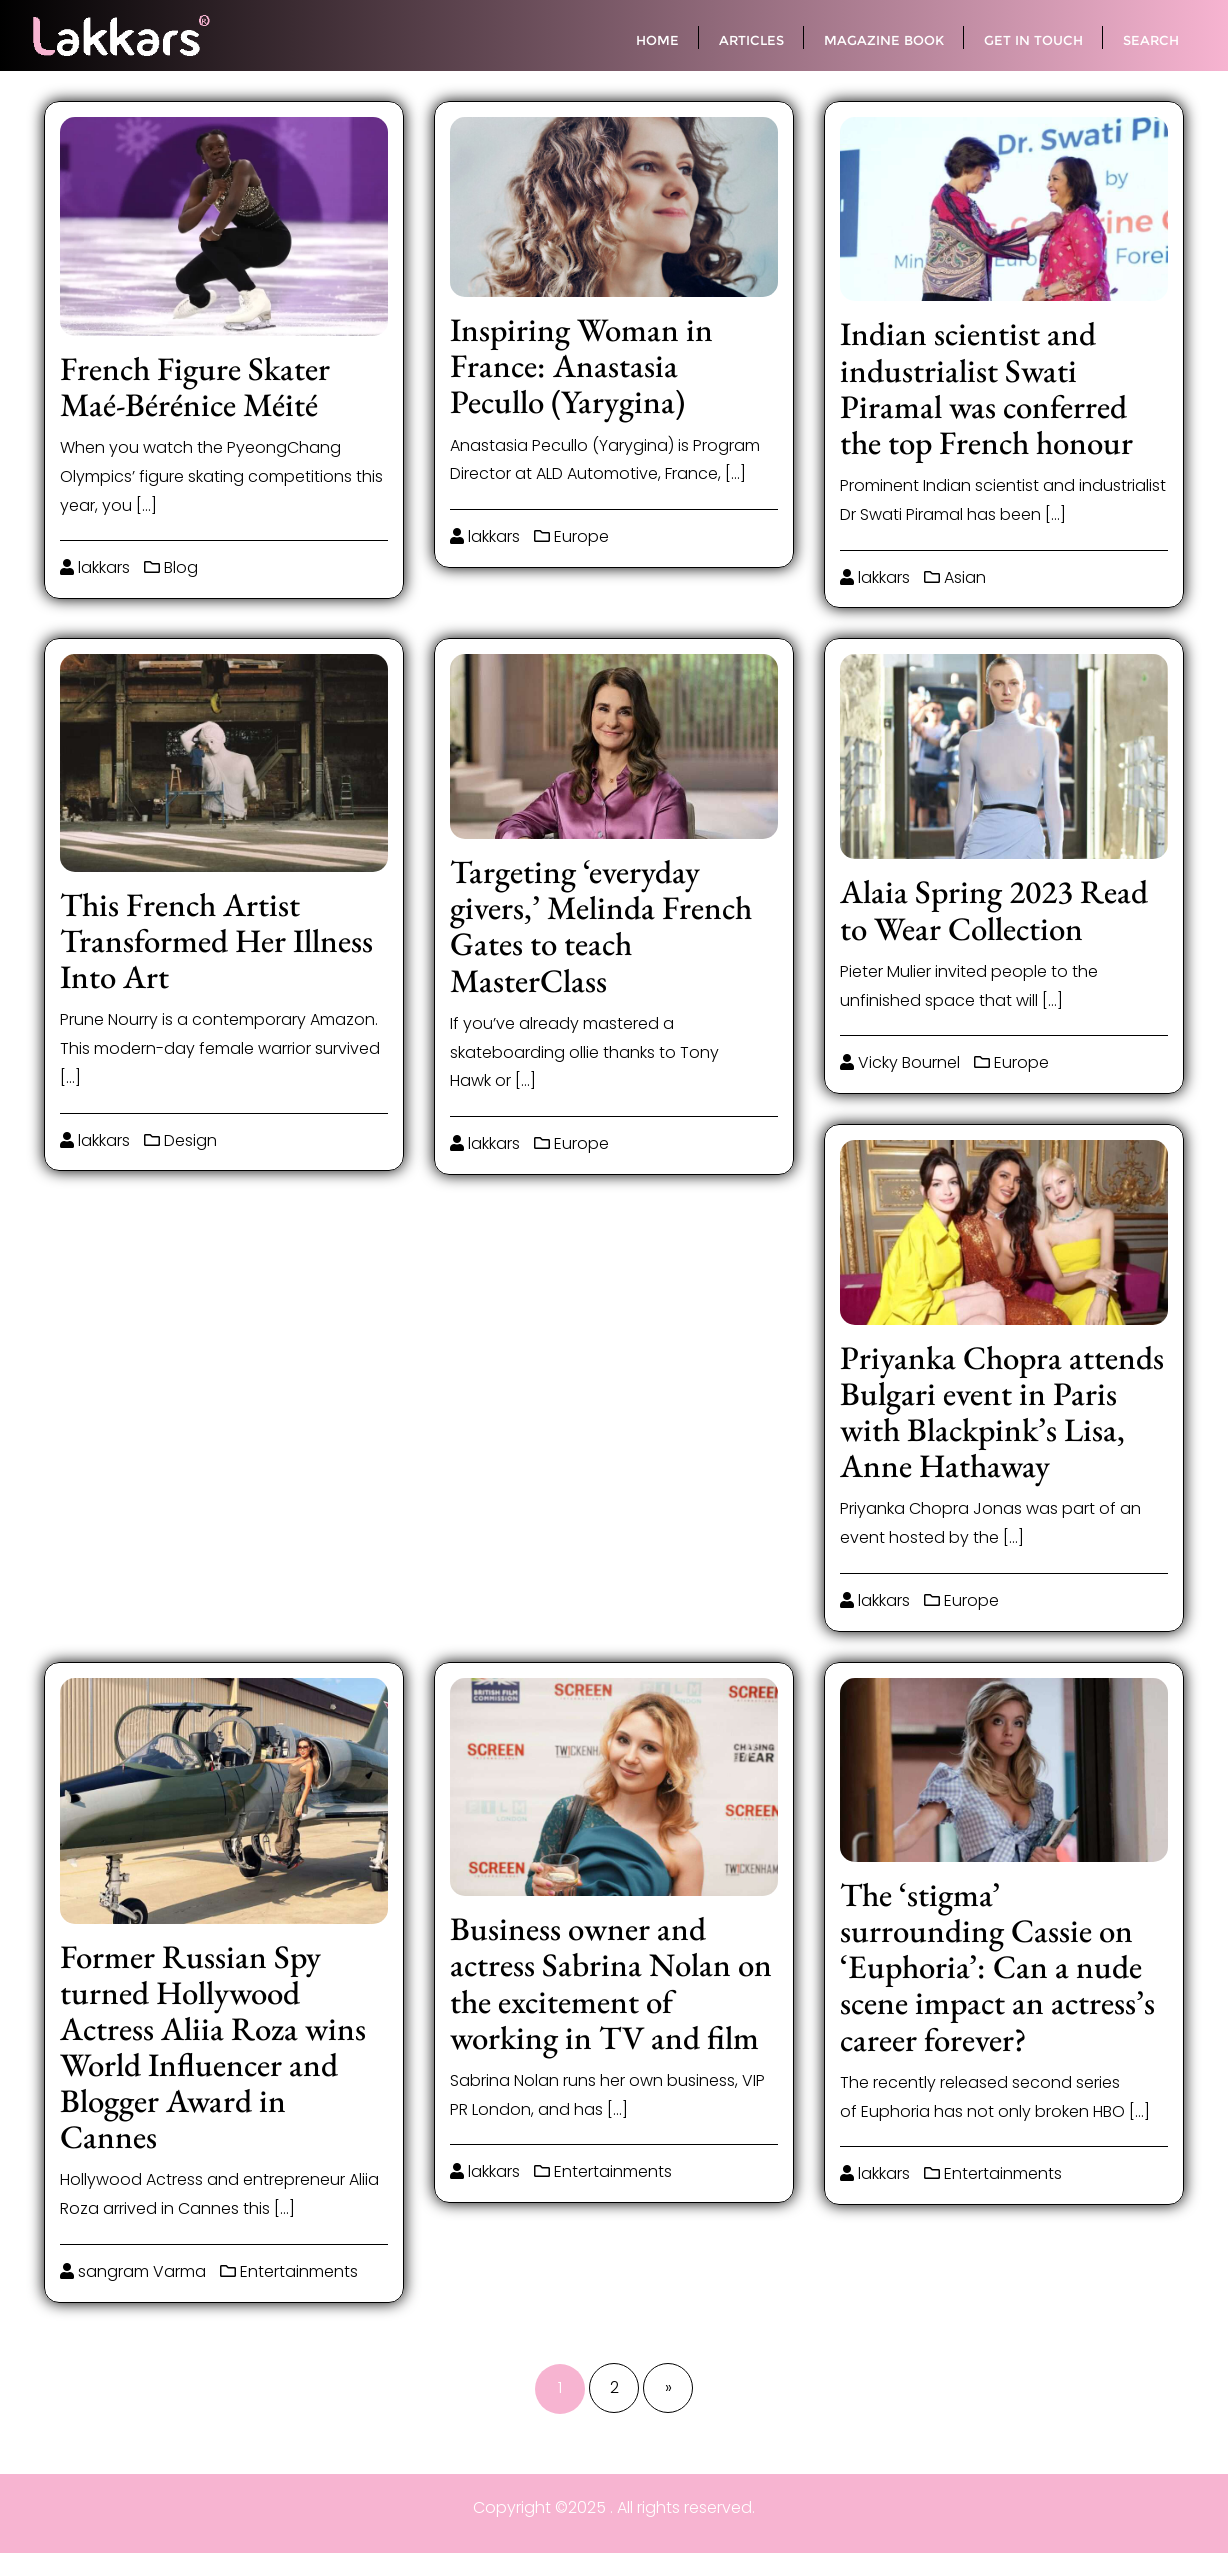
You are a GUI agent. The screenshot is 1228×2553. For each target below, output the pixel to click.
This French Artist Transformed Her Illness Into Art (216, 940)
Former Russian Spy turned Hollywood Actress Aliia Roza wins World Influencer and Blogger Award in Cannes (213, 2046)
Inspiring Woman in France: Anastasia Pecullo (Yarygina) (581, 365)
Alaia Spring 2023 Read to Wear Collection (994, 909)
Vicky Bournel (900, 1062)
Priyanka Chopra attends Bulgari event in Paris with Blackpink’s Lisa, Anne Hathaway (1002, 1411)
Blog (171, 567)
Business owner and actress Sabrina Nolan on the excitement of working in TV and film (611, 1982)
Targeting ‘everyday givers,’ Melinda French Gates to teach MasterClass (601, 925)
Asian (955, 577)
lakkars (95, 567)
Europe (571, 536)
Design (180, 1140)
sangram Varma (133, 2271)
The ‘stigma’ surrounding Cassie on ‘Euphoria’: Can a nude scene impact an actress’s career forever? (997, 1966)
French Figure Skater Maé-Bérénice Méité (195, 386)
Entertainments (289, 2271)
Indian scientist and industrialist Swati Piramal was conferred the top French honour (986, 387)
